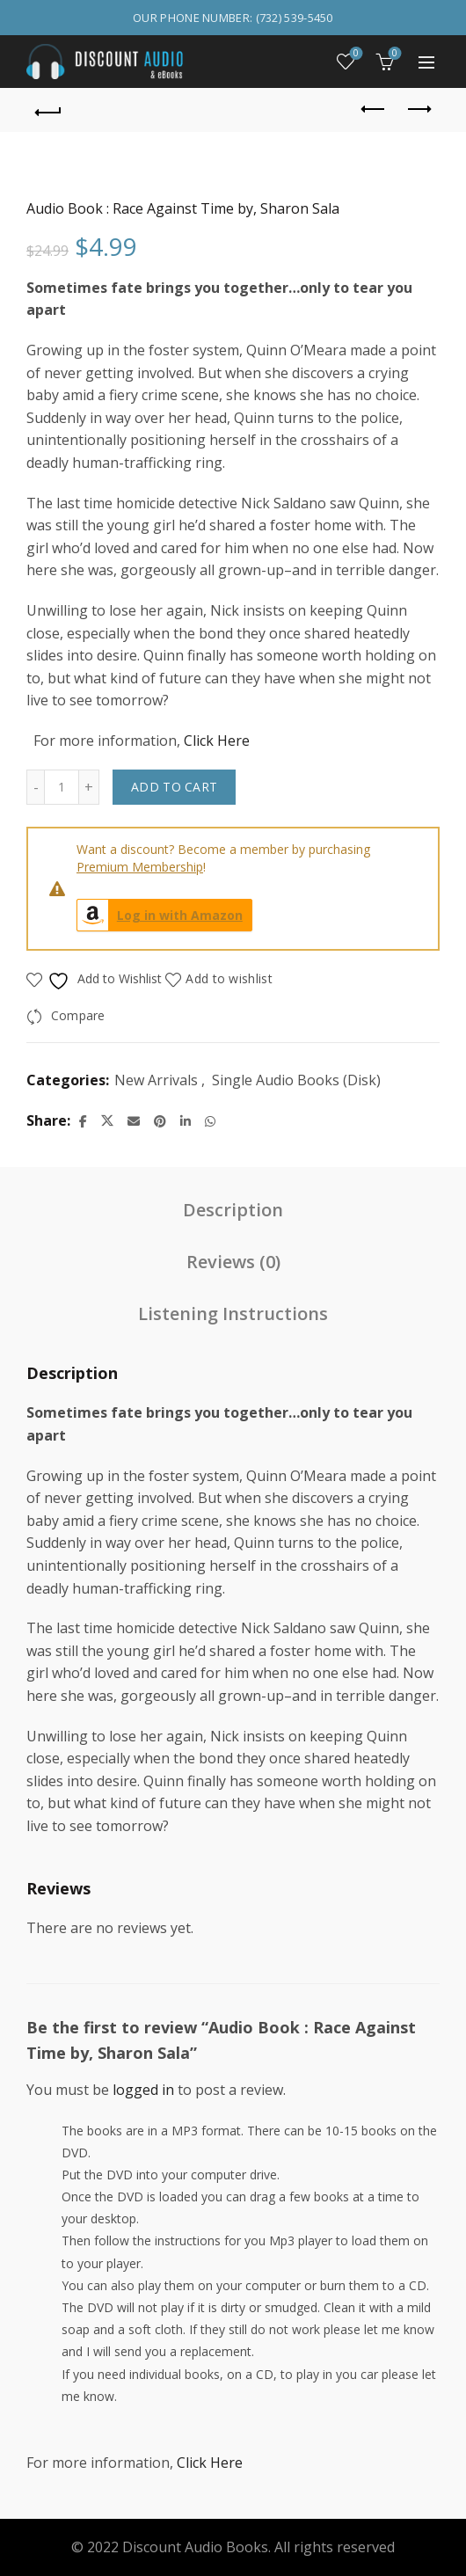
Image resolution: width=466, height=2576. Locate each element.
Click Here (217, 740)
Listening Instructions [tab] (233, 1313)
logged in (143, 2089)
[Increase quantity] (89, 787)
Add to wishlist (229, 978)
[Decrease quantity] (35, 787)
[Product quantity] (61, 787)
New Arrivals (156, 1080)
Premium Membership (139, 866)
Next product (418, 109)
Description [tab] (233, 1210)
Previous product (374, 109)
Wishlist (355, 54)
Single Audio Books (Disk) (296, 1080)
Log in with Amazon (160, 915)
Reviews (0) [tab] (233, 1261)
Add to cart (174, 786)
